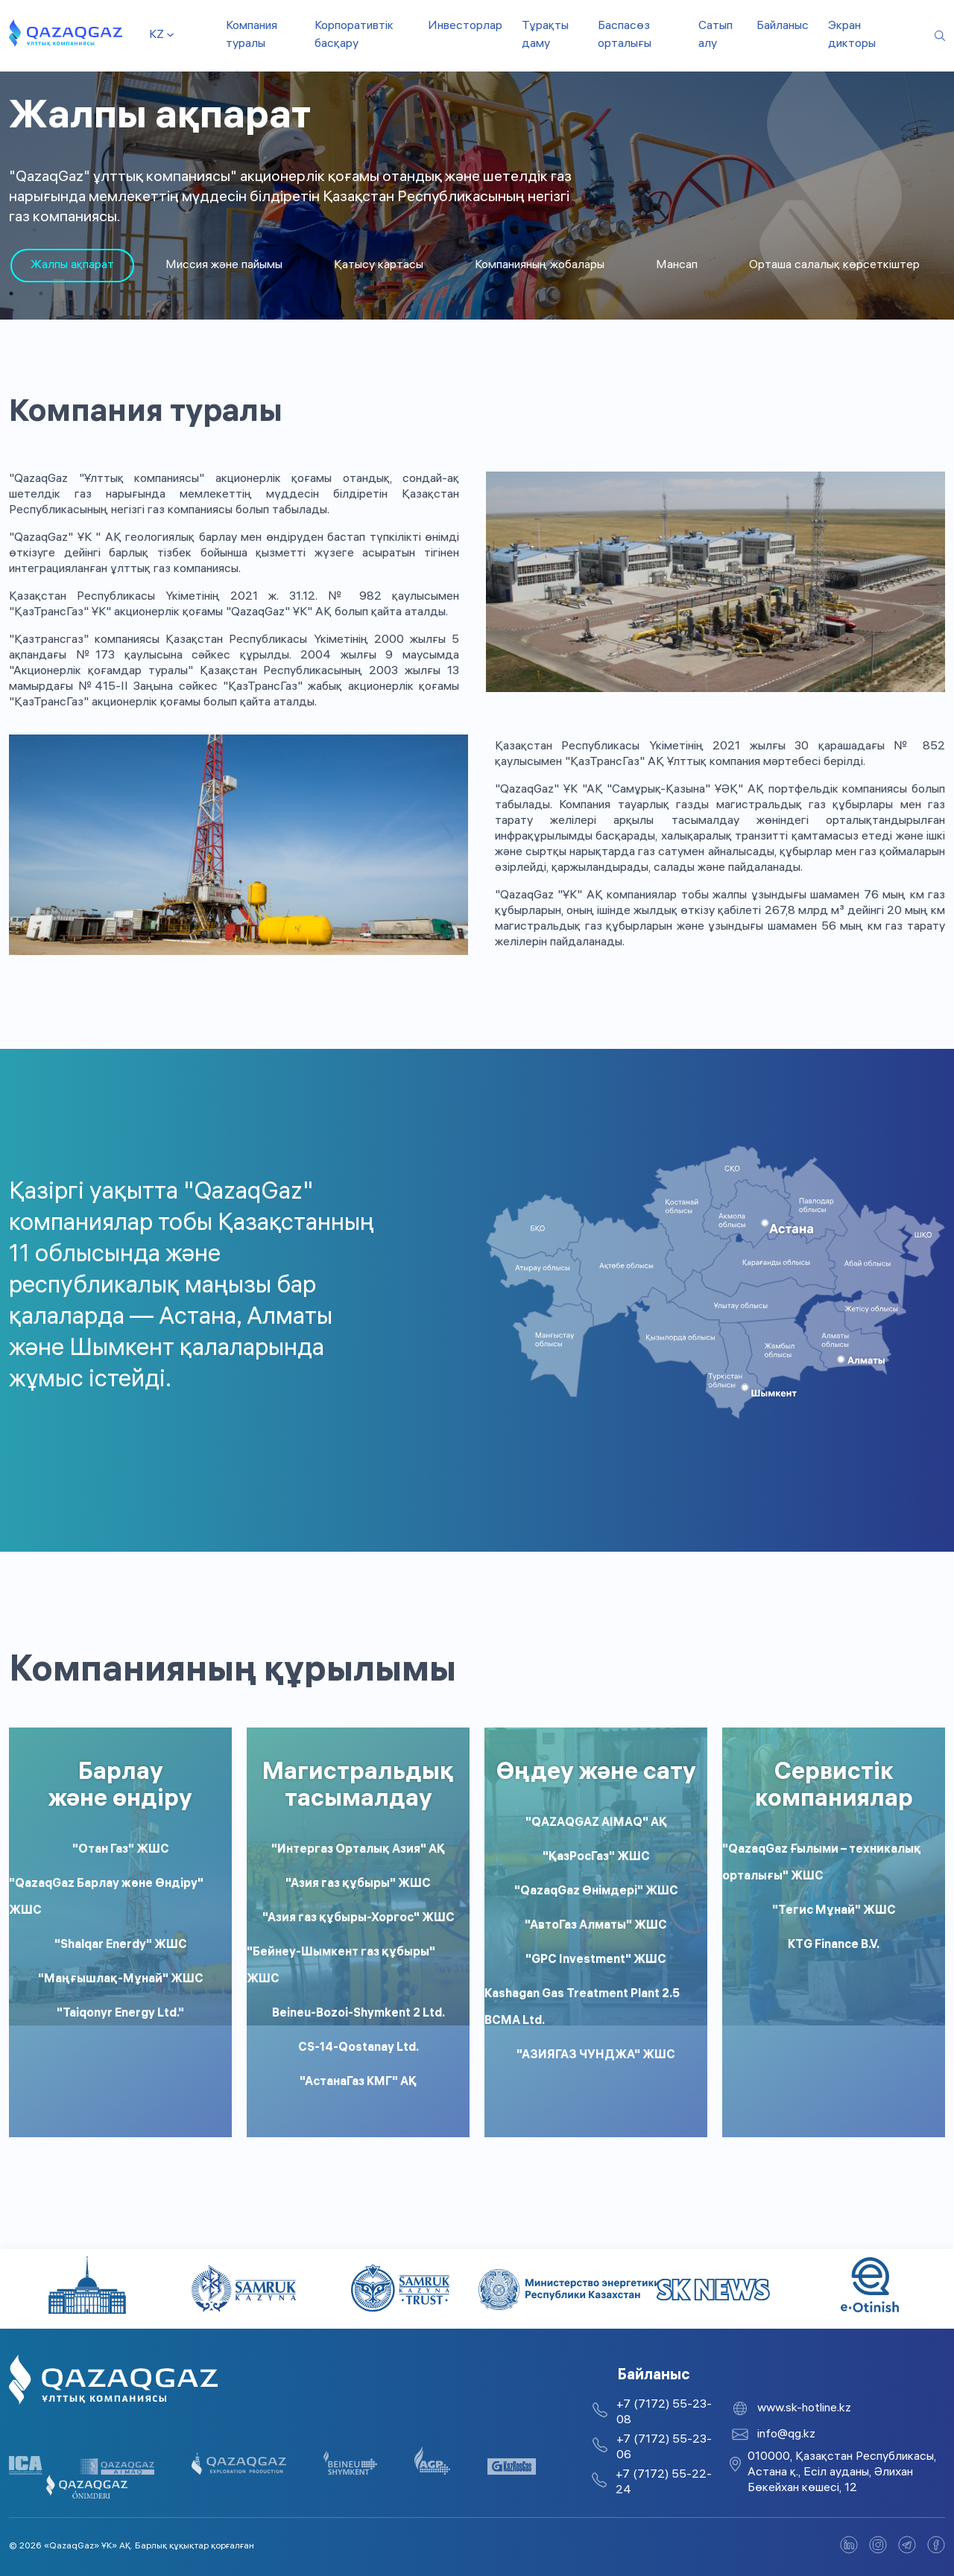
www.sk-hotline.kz (804, 2408)
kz (156, 35)
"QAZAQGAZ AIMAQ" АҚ (596, 1823)
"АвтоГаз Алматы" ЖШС (596, 1926)
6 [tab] (160, 293)
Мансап (677, 265)
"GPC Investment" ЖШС (595, 1960)
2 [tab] (41, 293)
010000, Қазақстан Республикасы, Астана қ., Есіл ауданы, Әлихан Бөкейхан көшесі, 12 (842, 2473)
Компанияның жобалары (539, 265)
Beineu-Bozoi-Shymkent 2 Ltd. (358, 2014)
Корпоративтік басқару (354, 35)
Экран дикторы (852, 35)
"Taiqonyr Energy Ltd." (120, 2014)
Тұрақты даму (545, 35)
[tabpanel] (72, 265)
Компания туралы (251, 35)
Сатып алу (715, 35)
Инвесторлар (465, 26)
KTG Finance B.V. (833, 1945)
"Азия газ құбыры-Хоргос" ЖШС (358, 1918)
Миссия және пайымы (223, 265)
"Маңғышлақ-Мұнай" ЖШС (120, 1979)
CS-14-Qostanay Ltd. (358, 2048)
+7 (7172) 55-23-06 (664, 2448)
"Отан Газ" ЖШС (120, 1850)
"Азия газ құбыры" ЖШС (358, 1884)
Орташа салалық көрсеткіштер (834, 265)
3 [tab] (70, 293)
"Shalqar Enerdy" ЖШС (120, 1945)
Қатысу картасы (378, 265)
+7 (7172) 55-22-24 (664, 2483)
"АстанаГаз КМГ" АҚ (358, 2082)
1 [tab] (11, 293)
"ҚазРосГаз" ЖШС (596, 1857)
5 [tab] (130, 293)
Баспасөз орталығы (624, 35)
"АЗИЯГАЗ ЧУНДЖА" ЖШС (596, 2055)
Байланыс (782, 26)
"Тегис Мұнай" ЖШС (834, 1911)
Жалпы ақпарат (72, 265)
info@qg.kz (786, 2435)
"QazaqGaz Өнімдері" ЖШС (596, 1891)
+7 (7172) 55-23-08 (664, 2413)
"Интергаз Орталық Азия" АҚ (358, 1850)
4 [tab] (100, 293)
